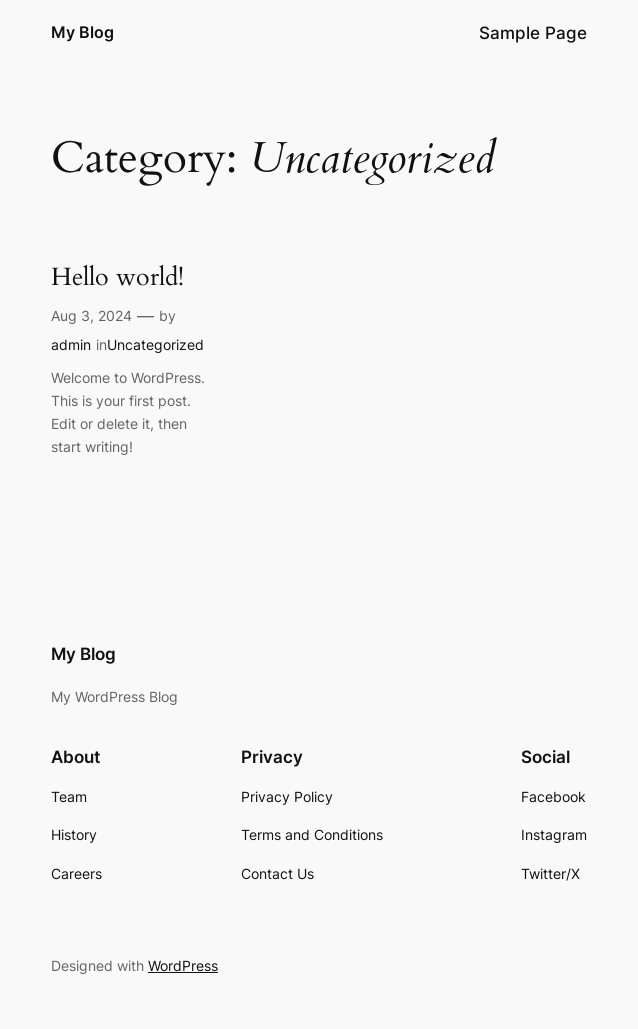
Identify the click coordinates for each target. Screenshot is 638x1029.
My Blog (82, 32)
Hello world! (117, 278)
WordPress (183, 965)
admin (71, 344)
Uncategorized (155, 344)
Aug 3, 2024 (91, 315)
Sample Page (533, 33)
